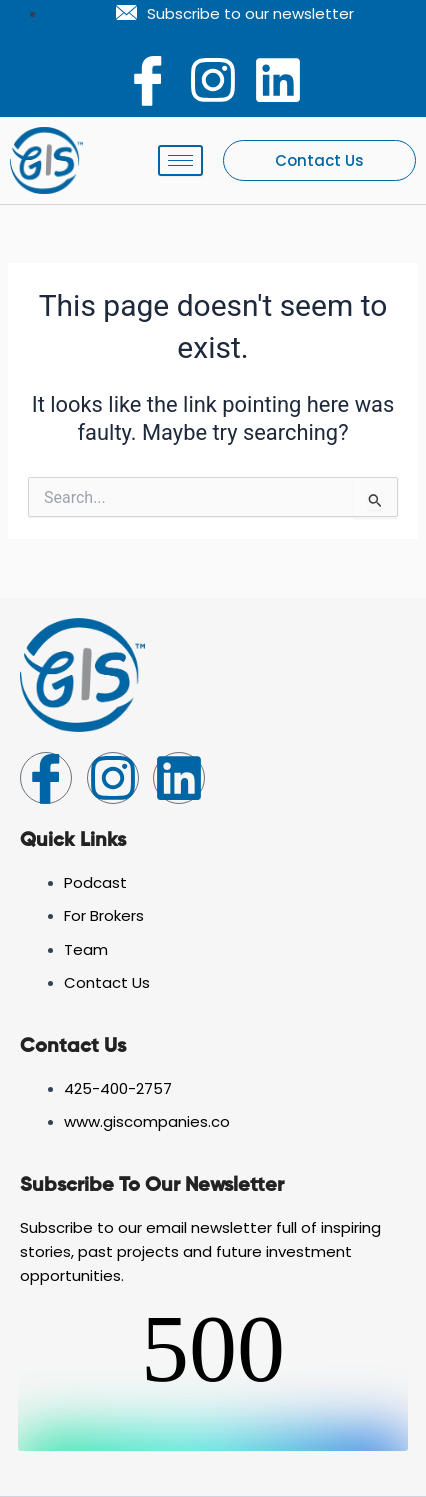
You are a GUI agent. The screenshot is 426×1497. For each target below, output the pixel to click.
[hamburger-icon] (180, 160)
